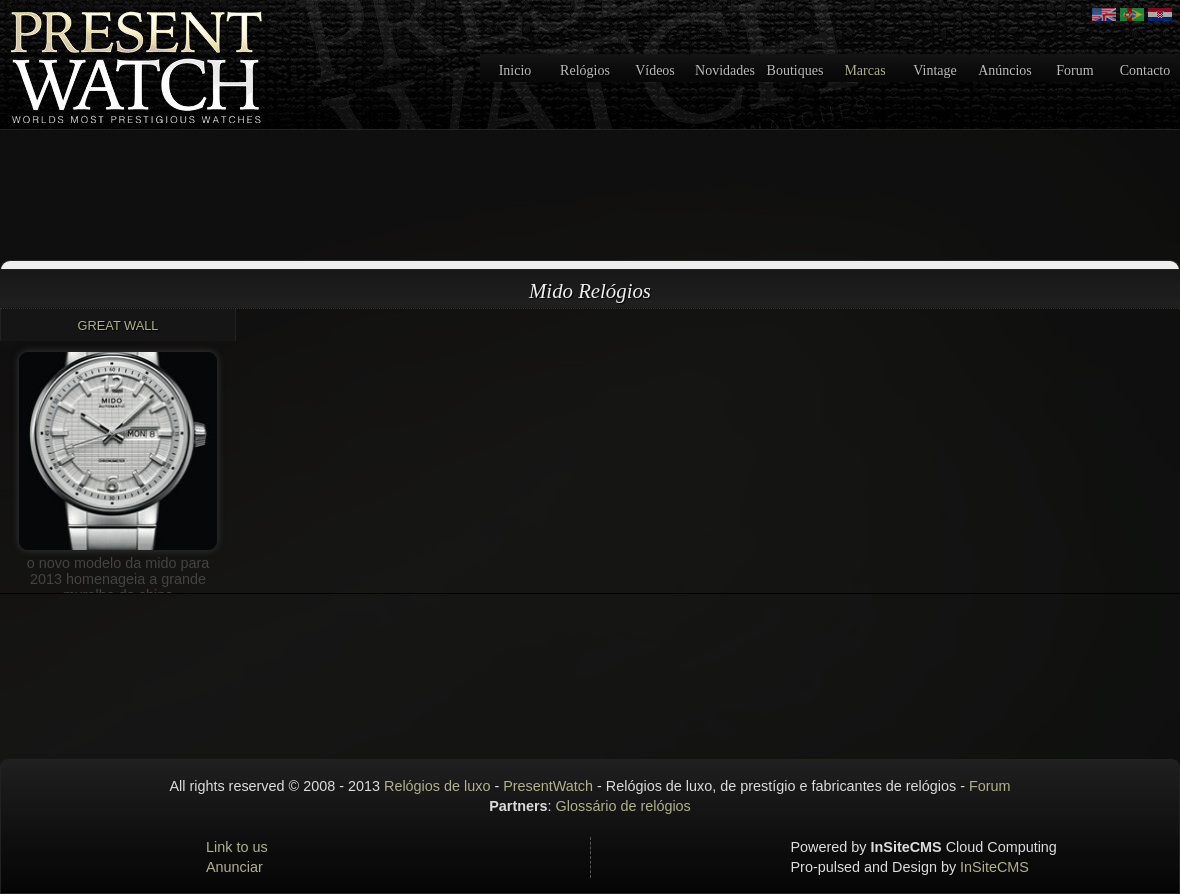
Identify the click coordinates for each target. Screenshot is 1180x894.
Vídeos (655, 70)
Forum (1074, 70)
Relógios (585, 70)
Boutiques (795, 70)
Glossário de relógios (623, 806)
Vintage (934, 70)
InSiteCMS (994, 867)
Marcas (864, 70)
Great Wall (118, 325)
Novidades (725, 70)
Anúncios (1005, 70)
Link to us (237, 847)
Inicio (515, 70)
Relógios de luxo (437, 786)
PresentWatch (548, 786)
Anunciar (234, 867)
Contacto (1145, 70)
